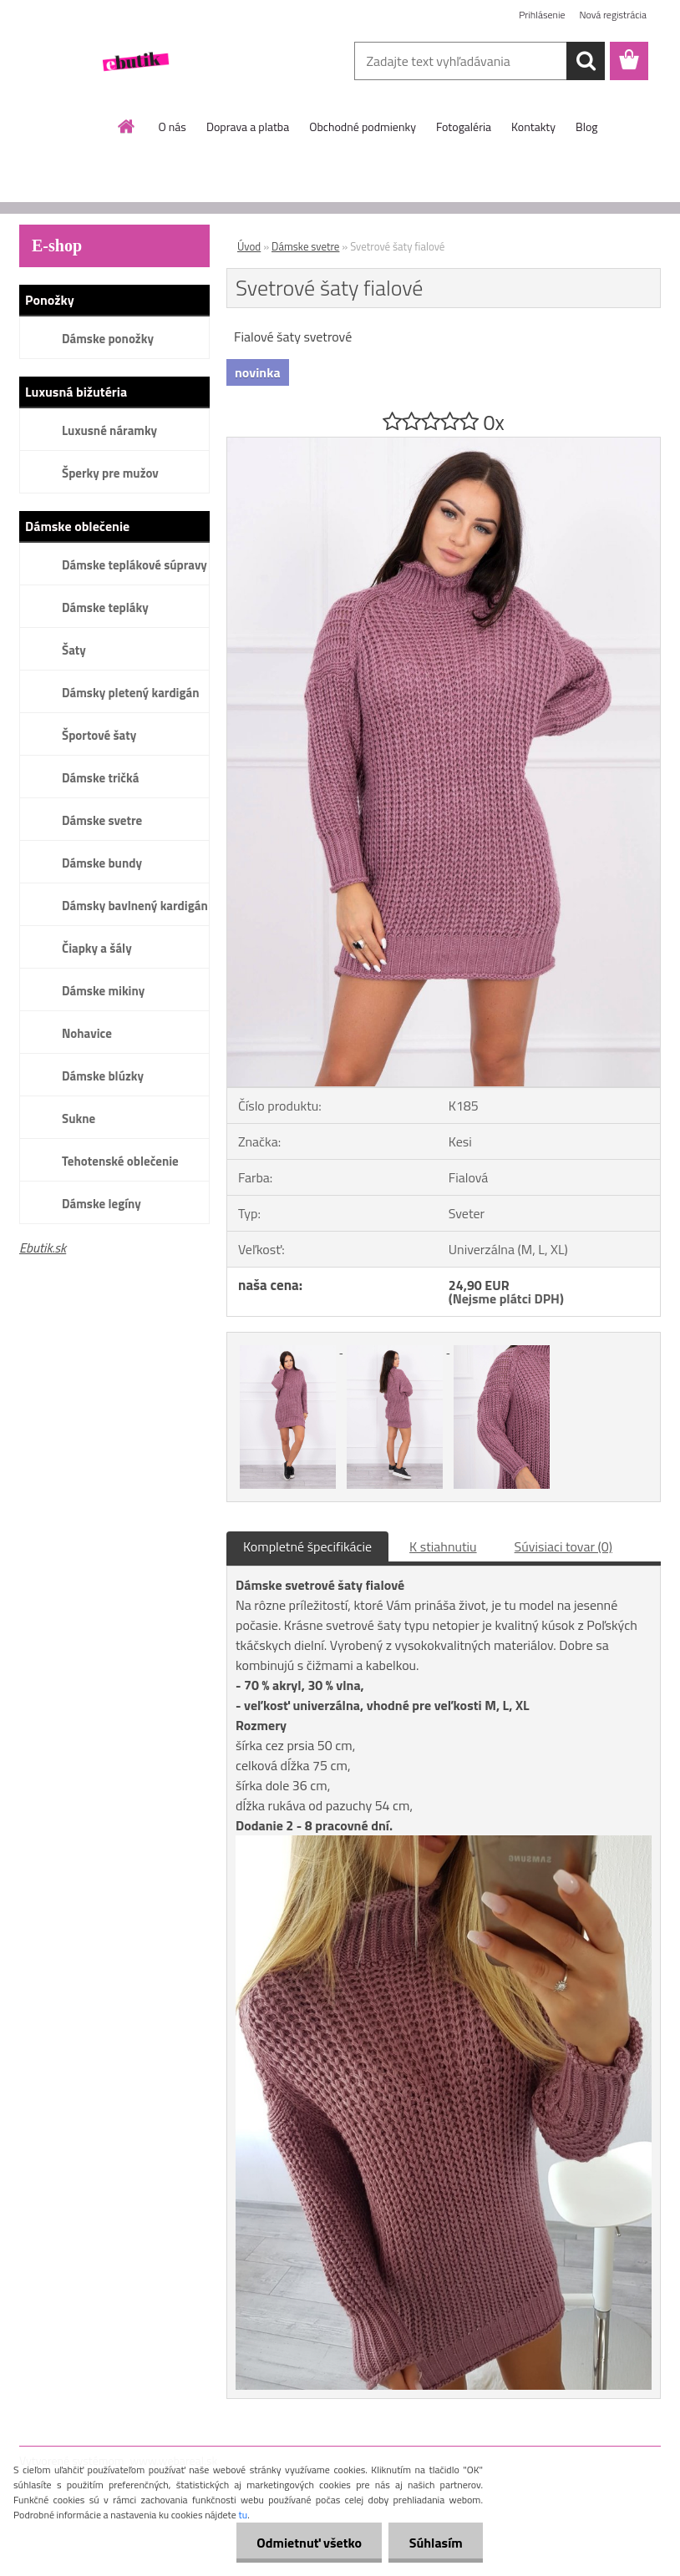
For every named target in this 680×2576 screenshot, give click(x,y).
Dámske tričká (100, 777)
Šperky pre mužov (110, 473)
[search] (585, 61)
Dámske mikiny (103, 990)
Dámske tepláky (105, 607)
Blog (586, 126)
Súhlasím (435, 2543)
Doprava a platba (247, 126)
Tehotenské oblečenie (120, 1161)
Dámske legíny (101, 1203)
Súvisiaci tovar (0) (563, 1546)
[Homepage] (127, 126)
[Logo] (134, 62)
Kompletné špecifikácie (307, 1546)
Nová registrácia (613, 15)
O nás (172, 126)
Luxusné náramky (109, 430)
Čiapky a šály (97, 948)
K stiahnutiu (443, 1546)
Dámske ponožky (108, 338)
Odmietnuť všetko (307, 2543)
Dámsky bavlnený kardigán (135, 905)
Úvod (249, 246)
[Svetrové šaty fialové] (443, 444)
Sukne (78, 1118)
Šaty (74, 650)
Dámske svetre (102, 820)
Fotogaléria (463, 126)
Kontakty (533, 126)
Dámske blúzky (103, 1076)
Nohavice (87, 1033)
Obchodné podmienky (362, 126)
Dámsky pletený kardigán (130, 692)
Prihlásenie (542, 15)
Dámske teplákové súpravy (134, 564)
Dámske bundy (102, 863)
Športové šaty (99, 735)
